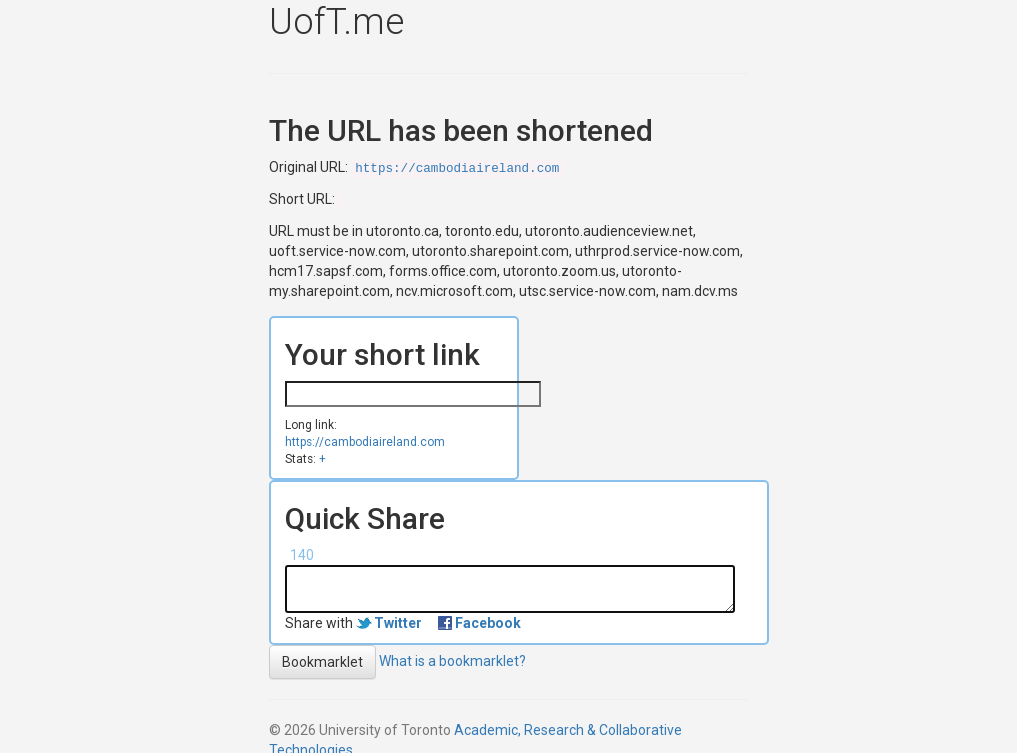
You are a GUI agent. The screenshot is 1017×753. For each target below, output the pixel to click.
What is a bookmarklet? (452, 660)
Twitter (398, 623)
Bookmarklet (322, 662)
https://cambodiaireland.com (457, 169)
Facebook (488, 623)
